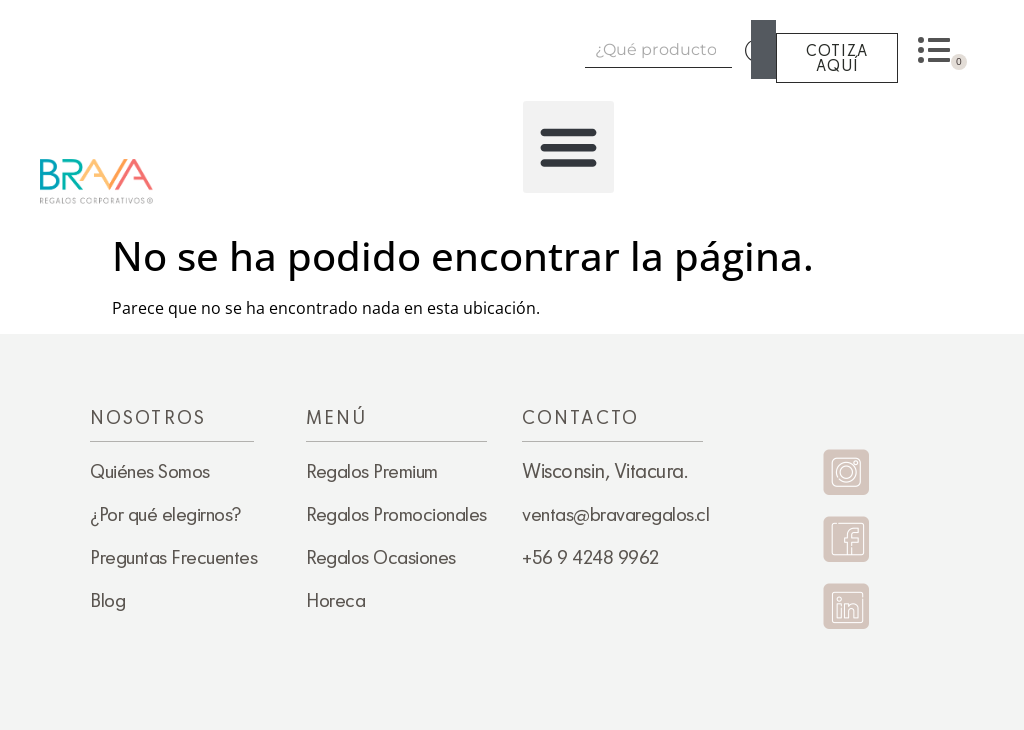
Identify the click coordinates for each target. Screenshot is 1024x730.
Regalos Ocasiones (381, 557)
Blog (107, 600)
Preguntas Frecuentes (173, 557)
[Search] (763, 49)
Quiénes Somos (150, 471)
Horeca (335, 600)
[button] (569, 147)
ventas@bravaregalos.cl (615, 514)
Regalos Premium (372, 471)
